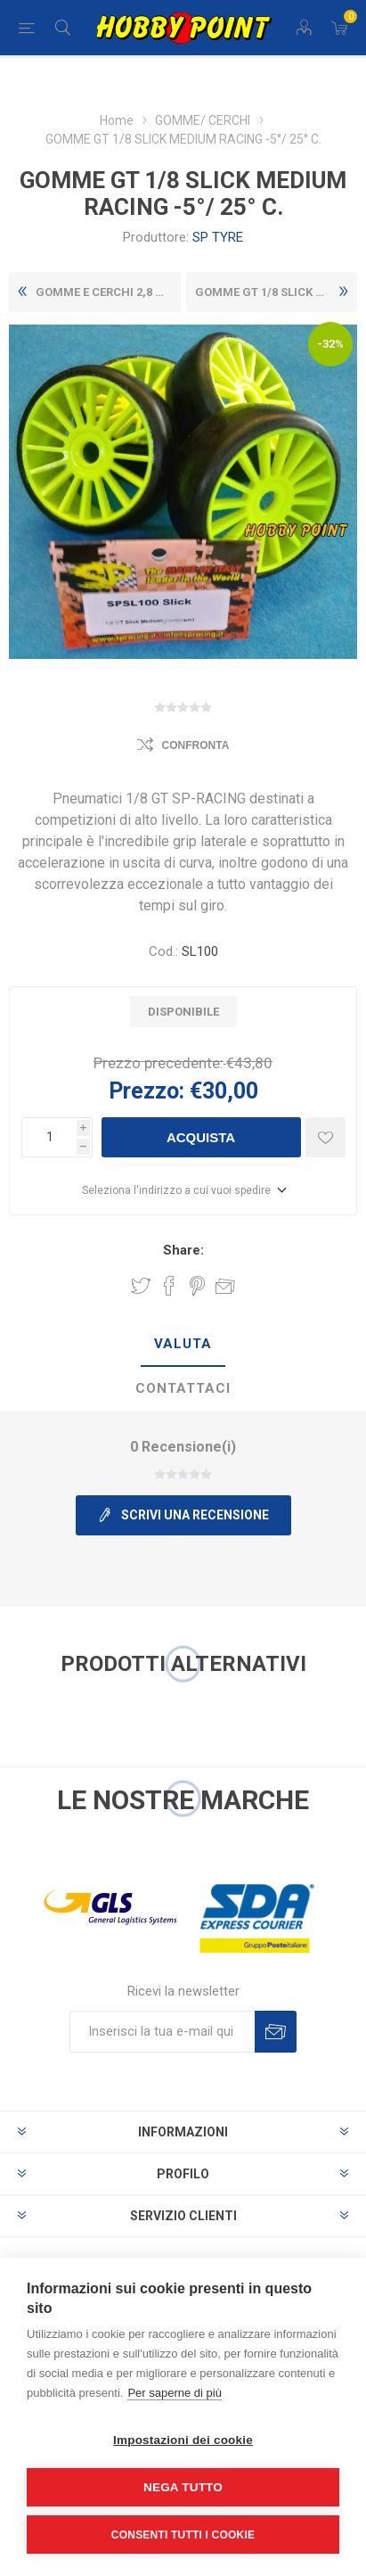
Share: (183, 1250)
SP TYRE (217, 237)
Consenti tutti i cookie (183, 2535)
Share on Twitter (140, 1286)
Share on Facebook (169, 1286)
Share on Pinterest (197, 1286)
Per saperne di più (174, 2392)
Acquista (201, 1137)
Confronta (196, 745)
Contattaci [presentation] (183, 1388)
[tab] (183, 1344)
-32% (330, 343)
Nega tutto (183, 2487)
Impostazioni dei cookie (183, 2440)
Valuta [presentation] (183, 1344)
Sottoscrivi (276, 2032)
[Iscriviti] (162, 2032)
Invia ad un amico (225, 1286)
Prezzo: (146, 1091)
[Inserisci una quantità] (49, 1137)
